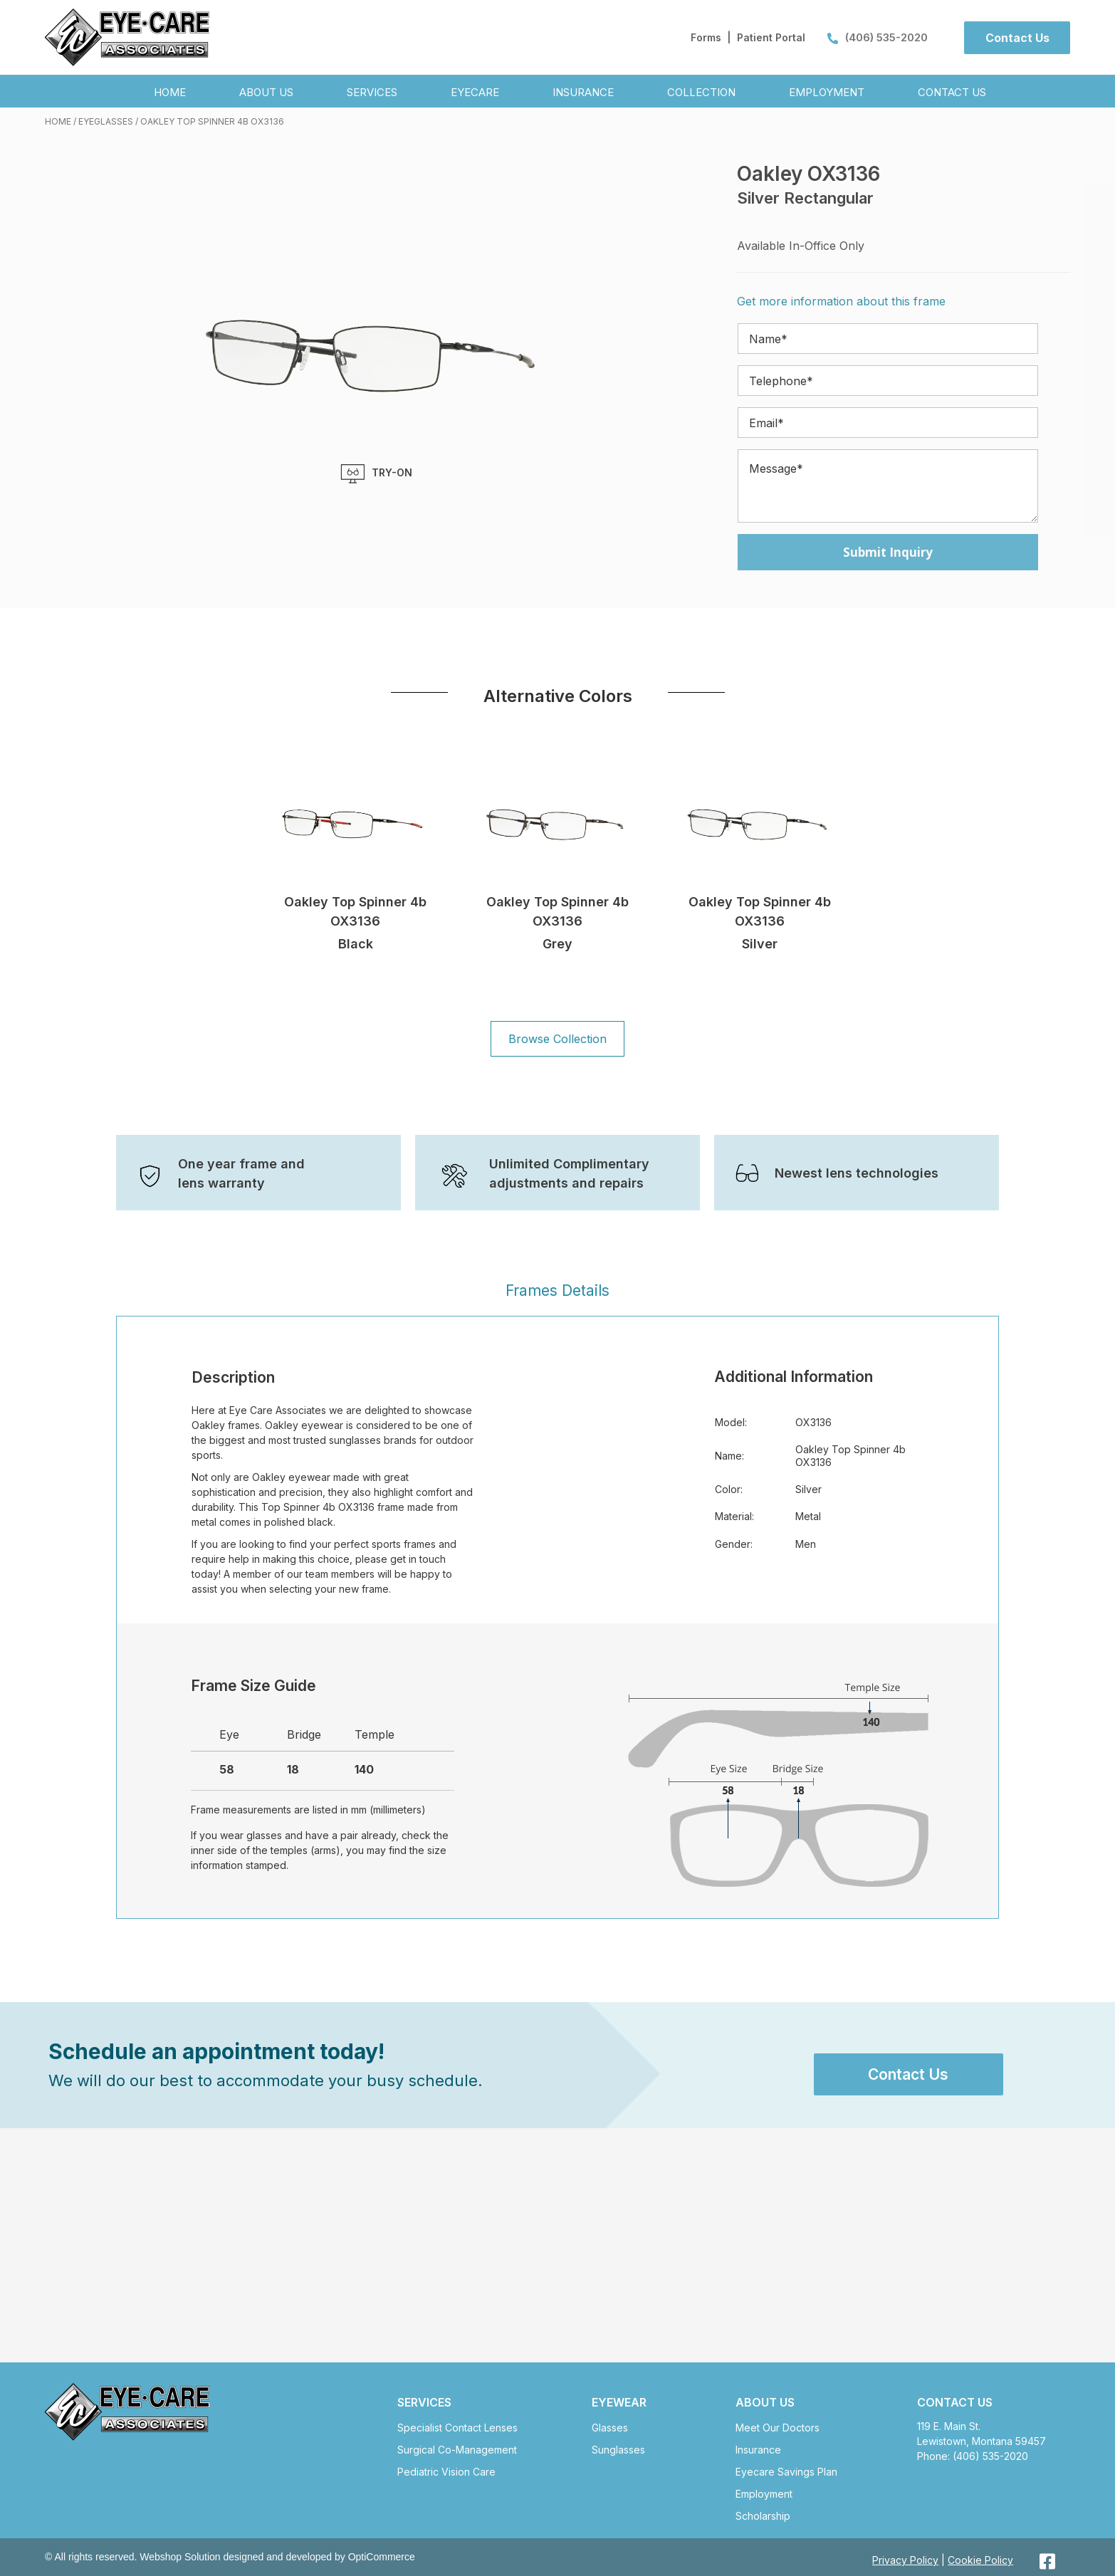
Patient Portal (771, 37)
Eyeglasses (105, 121)
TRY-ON (376, 473)
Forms (706, 37)
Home (58, 121)
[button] (1017, 37)
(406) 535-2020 (877, 37)
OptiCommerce (381, 2556)
